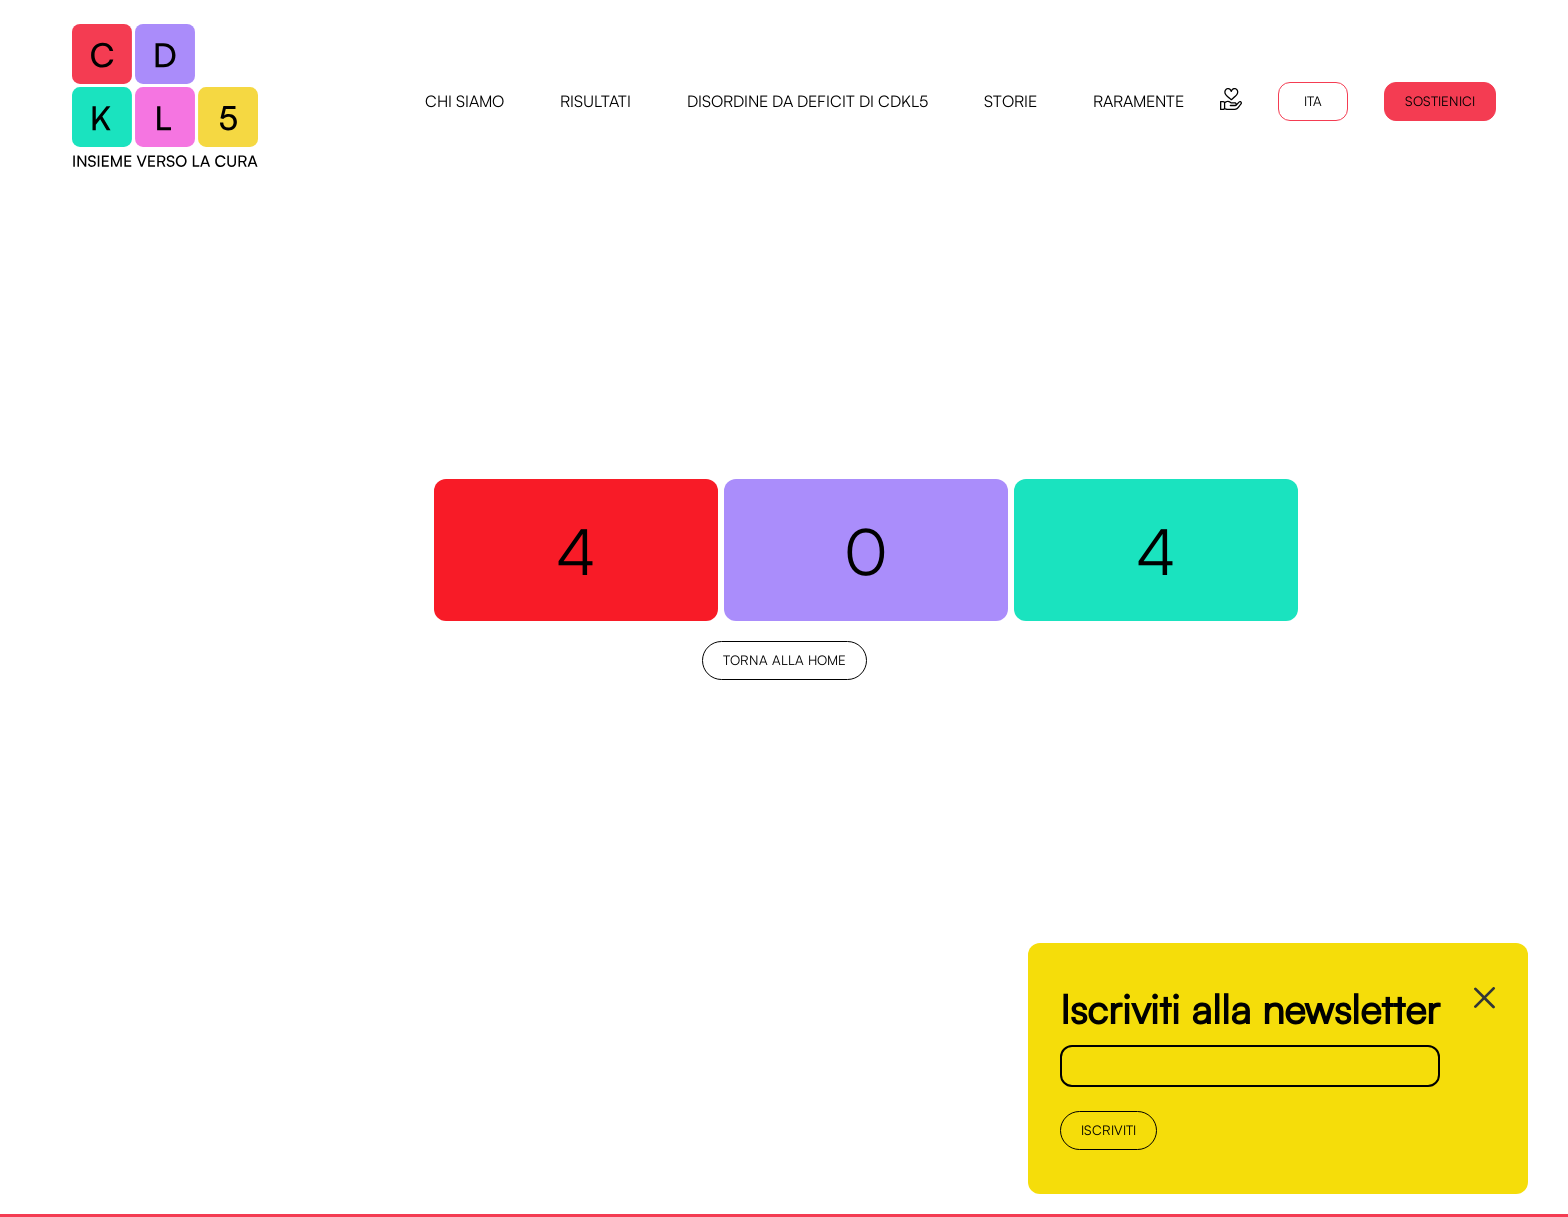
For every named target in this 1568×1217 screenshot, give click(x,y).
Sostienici (1440, 101)
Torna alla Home (784, 660)
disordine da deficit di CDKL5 (807, 101)
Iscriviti (1108, 1130)
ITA (1313, 101)
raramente (1138, 101)
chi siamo (464, 101)
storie (1010, 101)
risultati (595, 101)
